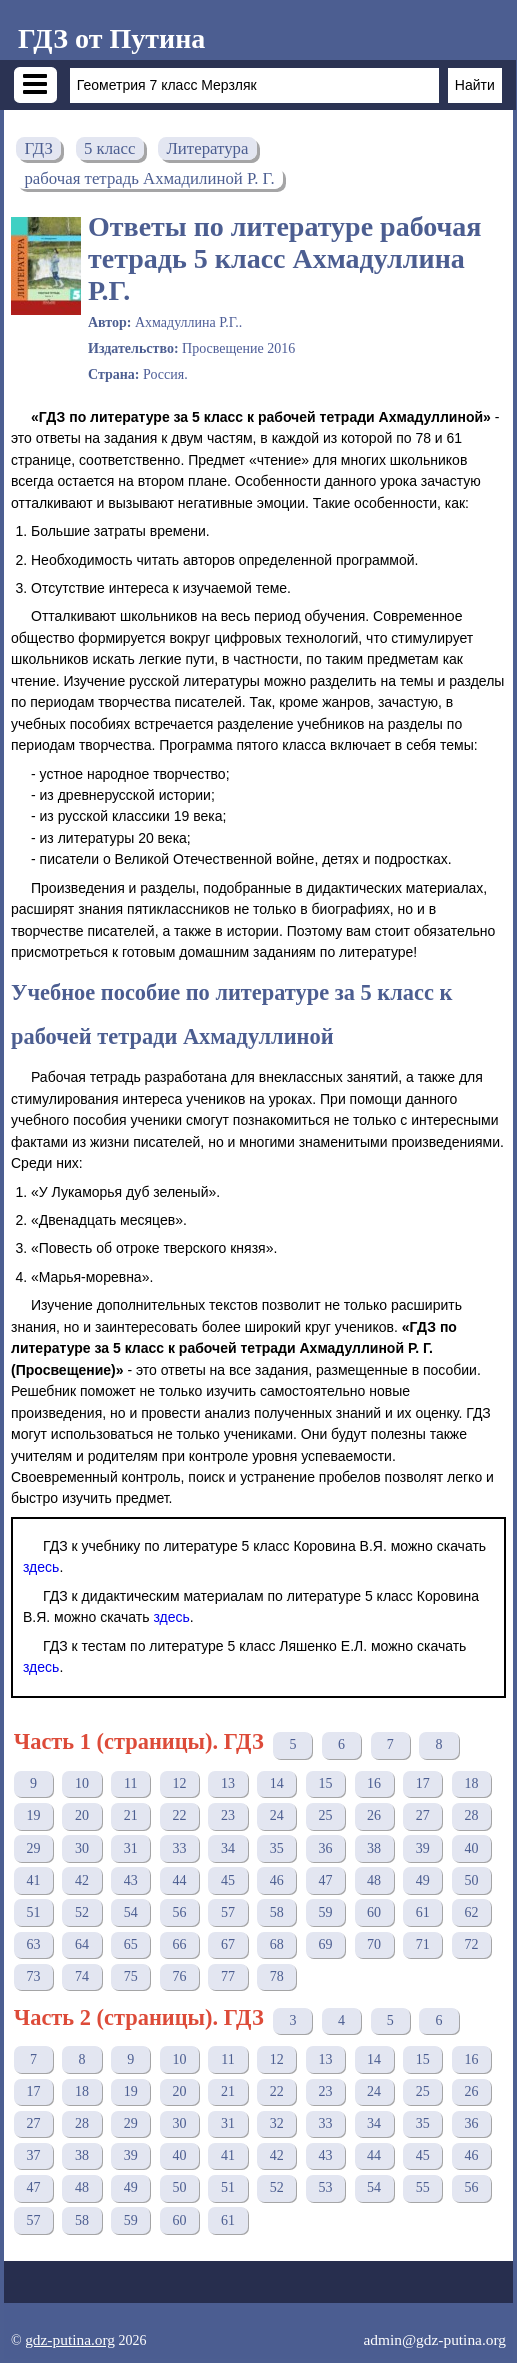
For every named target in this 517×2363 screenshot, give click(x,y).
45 (228, 1880)
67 (228, 1944)
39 (423, 1848)
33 (179, 1848)
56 (179, 1912)
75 (131, 1976)
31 (131, 1848)
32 (277, 2123)
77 (228, 1976)
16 (374, 1783)
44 (179, 1880)
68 (277, 1944)
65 (131, 1944)
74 (82, 1976)
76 (179, 1976)
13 (228, 1783)
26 (374, 1815)
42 (82, 1880)
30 (82, 1848)
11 (130, 1783)
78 (277, 1976)
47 (325, 1880)
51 (33, 1912)
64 (82, 1944)
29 (33, 1848)
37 (33, 2155)
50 (471, 1880)
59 (325, 1912)
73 (33, 1976)
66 (179, 1944)
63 (33, 1944)
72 (471, 1944)
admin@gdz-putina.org (434, 2339)
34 (228, 1848)
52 (82, 1912)
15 (325, 1783)
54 (131, 1912)
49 (423, 1880)
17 (423, 1783)
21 (131, 1815)
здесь (41, 1567)
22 (179, 1815)
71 (423, 1944)
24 (277, 1815)
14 (277, 1783)
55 (423, 2187)
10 (82, 1783)
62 (471, 1912)
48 (374, 1880)
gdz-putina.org (70, 2339)
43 (131, 1880)
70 (374, 1944)
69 (325, 1944)
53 (325, 2187)
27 (423, 1815)
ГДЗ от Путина (111, 38)
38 (374, 1848)
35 (277, 1848)
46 (277, 1880)
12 (179, 1783)
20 (82, 1815)
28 (471, 1815)
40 (471, 1848)
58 (277, 1912)
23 (228, 1815)
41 (33, 1880)
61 (423, 1912)
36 (325, 1848)
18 (471, 1783)
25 (325, 1815)
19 (33, 1815)
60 (374, 1912)
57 (228, 1912)
